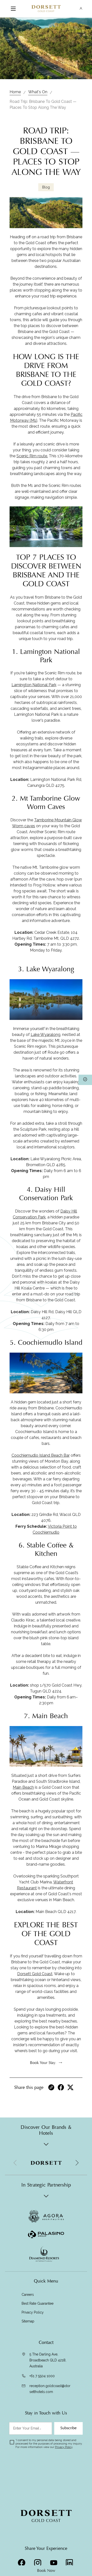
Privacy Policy (33, 2312)
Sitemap (28, 2321)
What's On (37, 92)
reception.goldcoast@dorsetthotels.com (49, 2389)
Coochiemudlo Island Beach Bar (41, 1455)
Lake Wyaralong (45, 1034)
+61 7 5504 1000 (42, 2376)
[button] (77, 2163)
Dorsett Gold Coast (35, 1973)
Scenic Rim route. (32, 456)
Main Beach (23, 1787)
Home (15, 92)
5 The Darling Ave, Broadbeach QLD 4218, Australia (47, 2360)
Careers (28, 2295)
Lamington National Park (34, 684)
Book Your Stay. (43, 2062)
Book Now (46, 2570)
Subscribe (68, 2428)
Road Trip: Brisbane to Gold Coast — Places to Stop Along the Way (43, 104)
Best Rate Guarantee (37, 2303)
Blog (46, 187)
